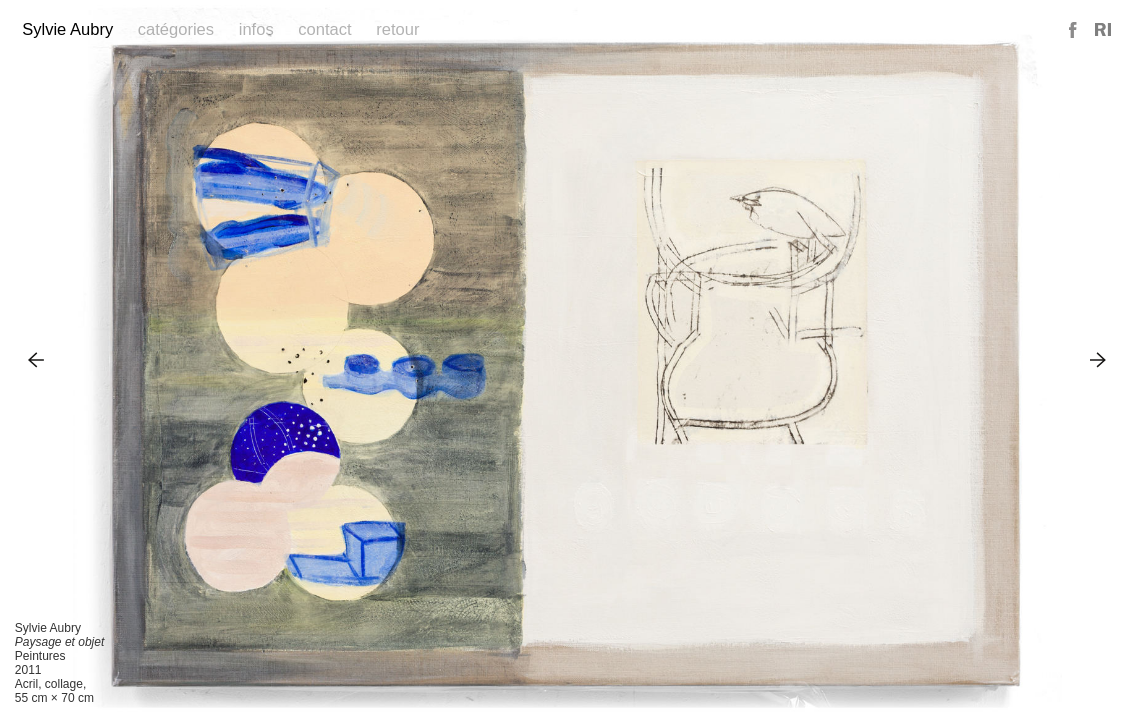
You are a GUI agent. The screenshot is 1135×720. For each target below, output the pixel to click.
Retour (397, 29)
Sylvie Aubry (67, 29)
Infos (256, 29)
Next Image (1098, 359)
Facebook (1074, 30)
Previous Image (36, 359)
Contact (324, 29)
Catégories (176, 29)
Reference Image (1103, 30)
